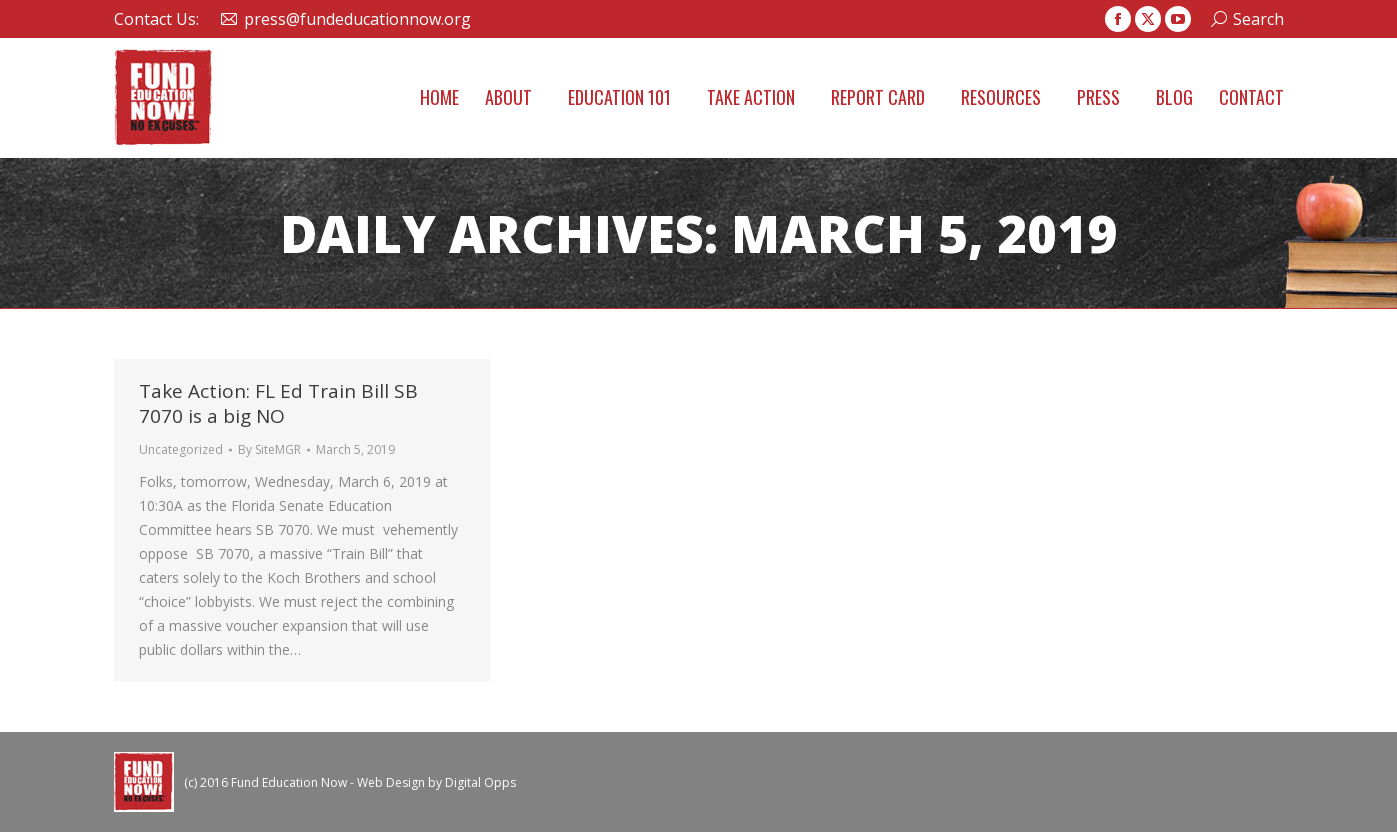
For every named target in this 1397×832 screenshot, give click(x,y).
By (269, 449)
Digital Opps (480, 782)
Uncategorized (181, 449)
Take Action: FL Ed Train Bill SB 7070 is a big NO (278, 403)
